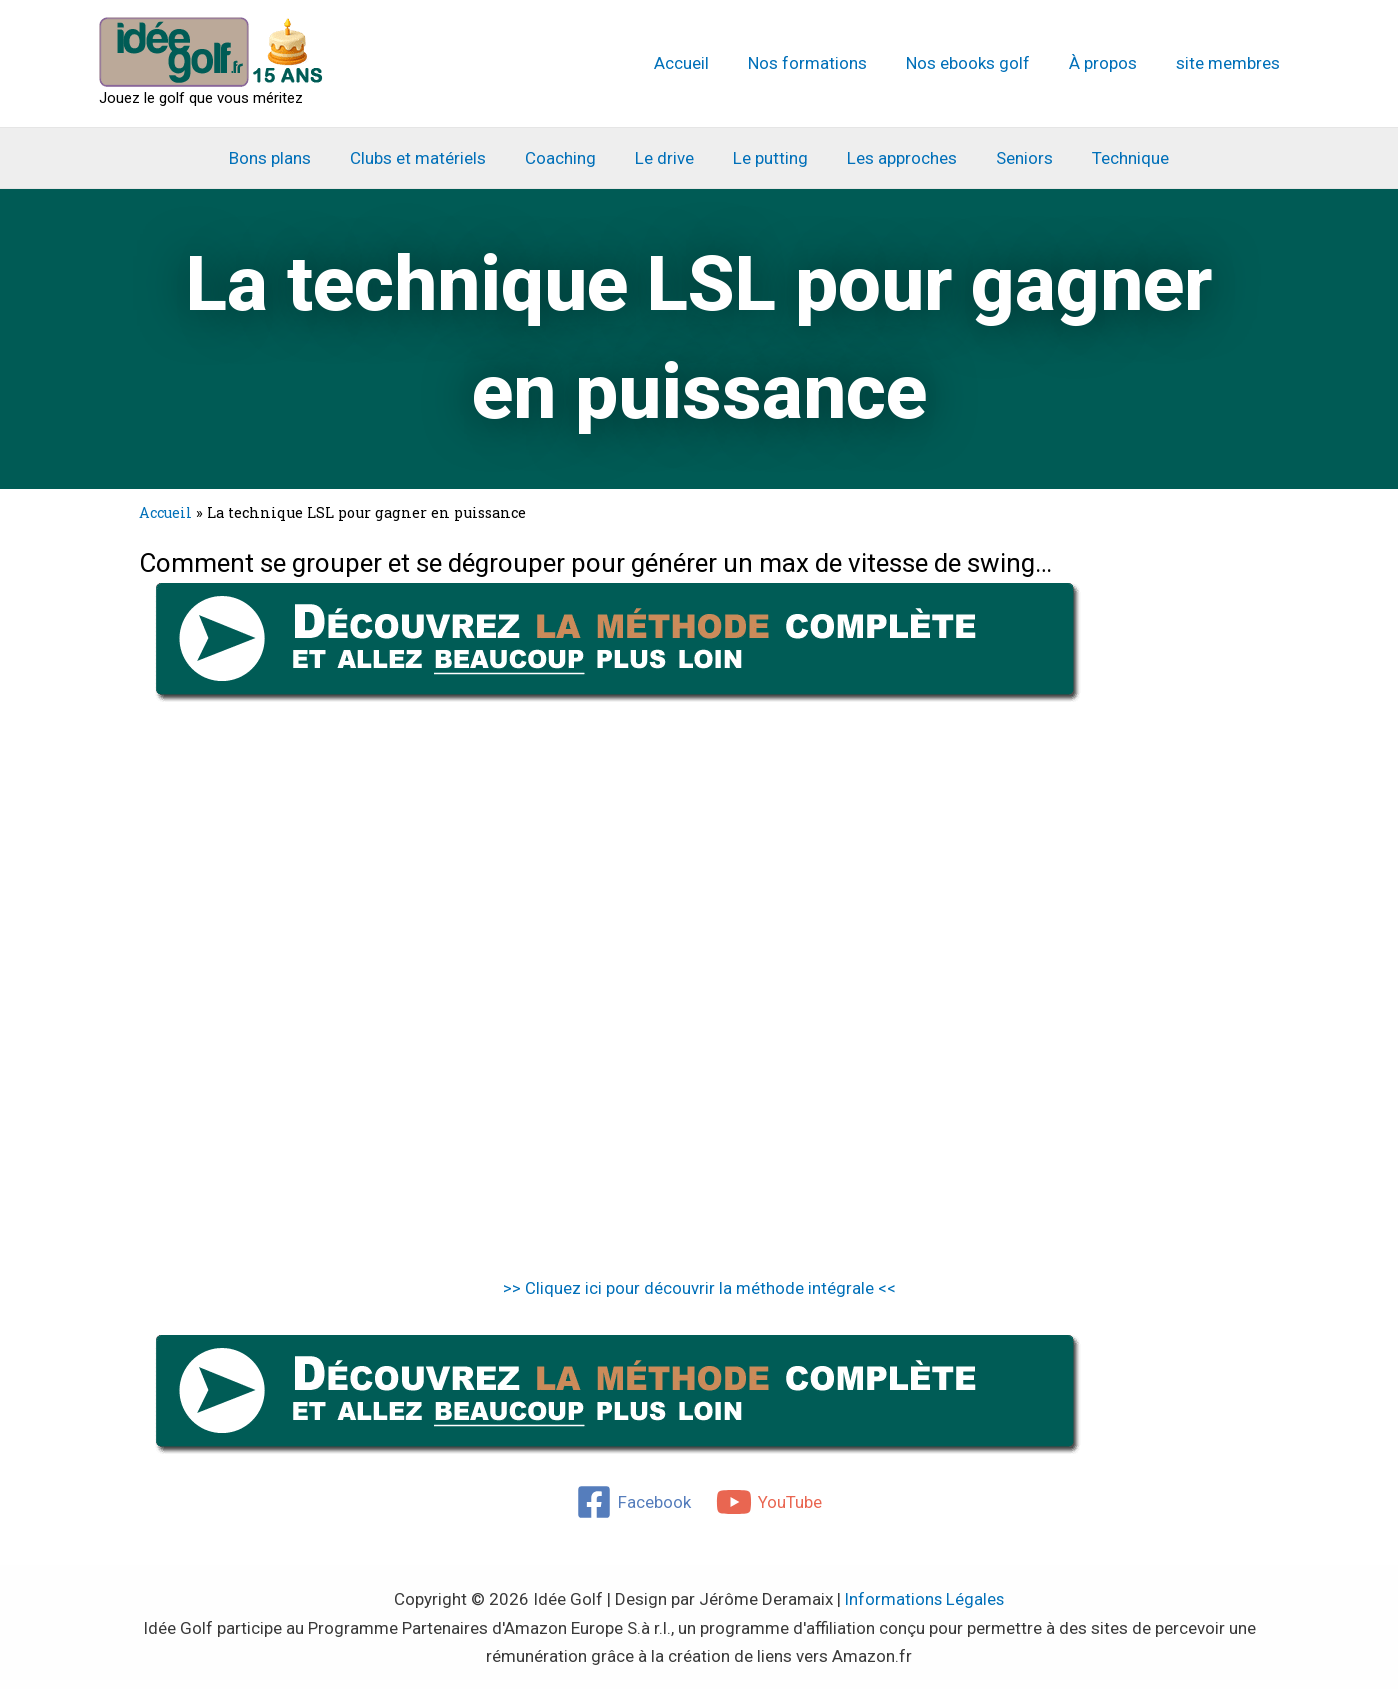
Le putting (768, 158)
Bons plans (288, 158)
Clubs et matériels (431, 158)
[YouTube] (770, 1502)
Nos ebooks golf (980, 63)
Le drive (667, 158)
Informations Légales (925, 1599)
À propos (1110, 63)
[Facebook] (633, 1502)
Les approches (895, 158)
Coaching (568, 158)
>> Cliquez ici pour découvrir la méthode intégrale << (699, 1288)
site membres (1230, 63)
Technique (1113, 158)
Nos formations (824, 63)
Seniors (1012, 158)
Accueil (703, 63)
